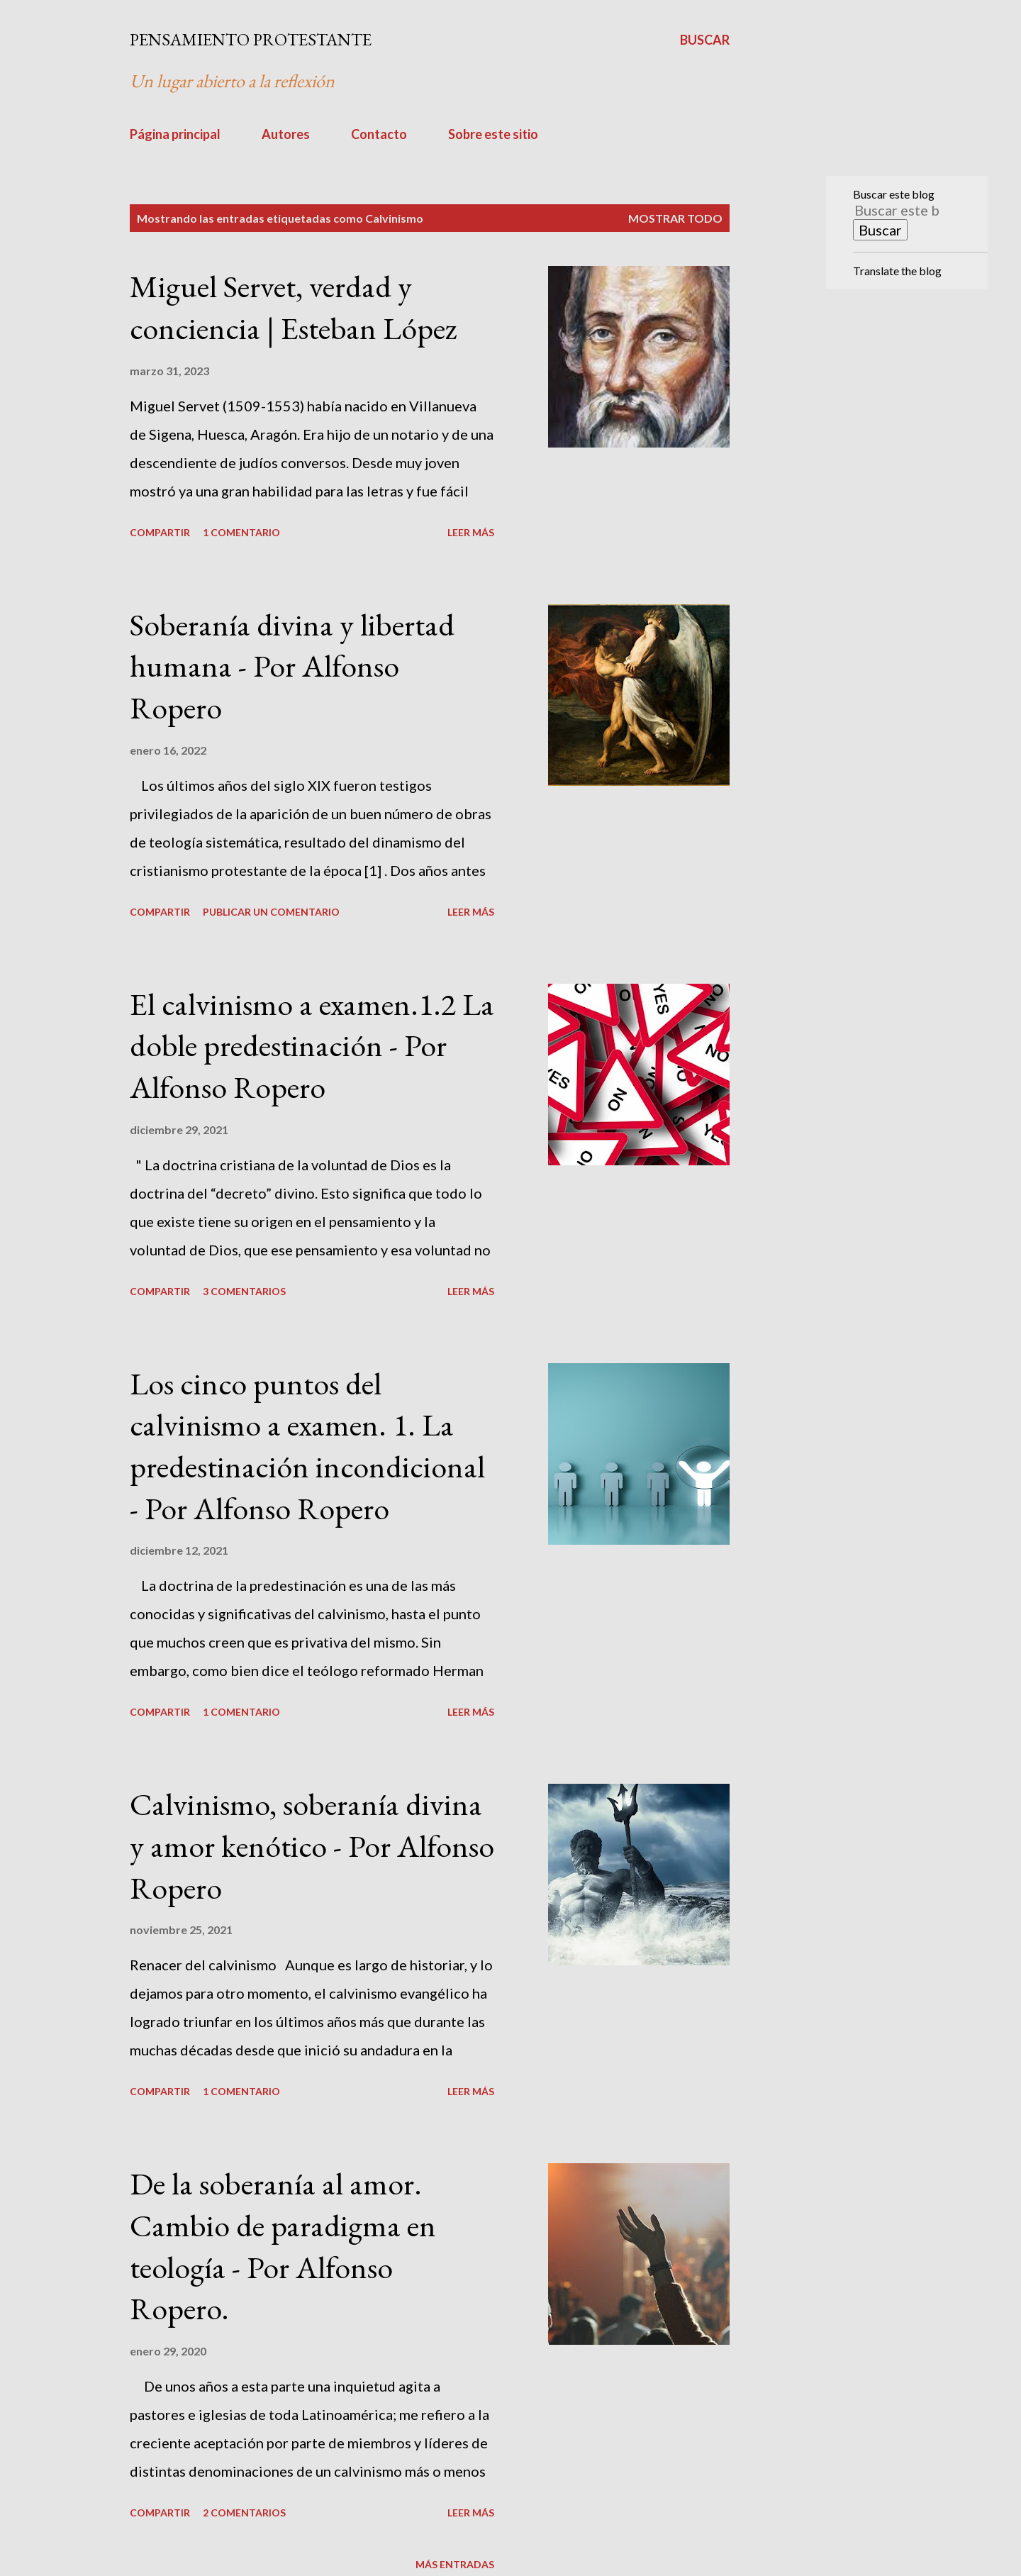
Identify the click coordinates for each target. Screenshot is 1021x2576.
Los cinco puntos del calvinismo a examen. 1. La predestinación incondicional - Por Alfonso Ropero (307, 1445)
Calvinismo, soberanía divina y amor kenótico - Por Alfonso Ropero (312, 1845)
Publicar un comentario (271, 912)
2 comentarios (244, 2512)
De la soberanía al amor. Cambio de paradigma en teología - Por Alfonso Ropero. (283, 2245)
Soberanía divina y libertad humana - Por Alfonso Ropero (292, 666)
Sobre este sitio (493, 134)
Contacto (379, 134)
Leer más (470, 532)
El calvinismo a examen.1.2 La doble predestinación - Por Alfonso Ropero (312, 1045)
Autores (286, 134)
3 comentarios (244, 1291)
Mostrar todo (675, 218)
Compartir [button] (160, 532)
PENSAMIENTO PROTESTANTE (251, 39)
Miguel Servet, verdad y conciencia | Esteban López (293, 307)
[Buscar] (705, 39)
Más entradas (454, 2564)
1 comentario (241, 532)
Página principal (175, 134)
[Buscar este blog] (897, 210)
